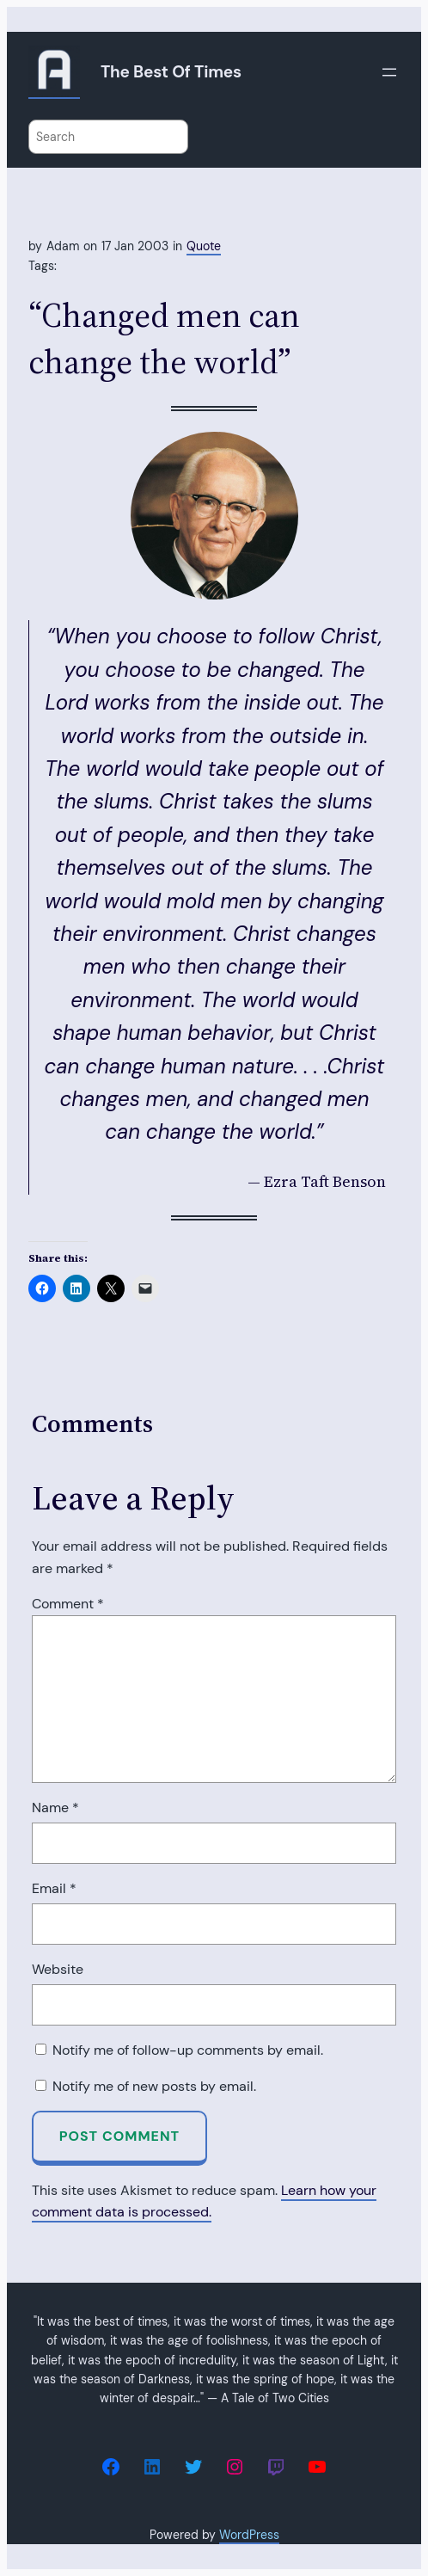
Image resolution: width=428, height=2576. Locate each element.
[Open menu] (389, 72)
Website (57, 1969)
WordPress (249, 2534)
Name (55, 1807)
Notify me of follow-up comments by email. (187, 2050)
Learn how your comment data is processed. (204, 2201)
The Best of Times (171, 72)
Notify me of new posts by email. (154, 2086)
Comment (68, 1604)
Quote (203, 246)
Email (54, 1888)
